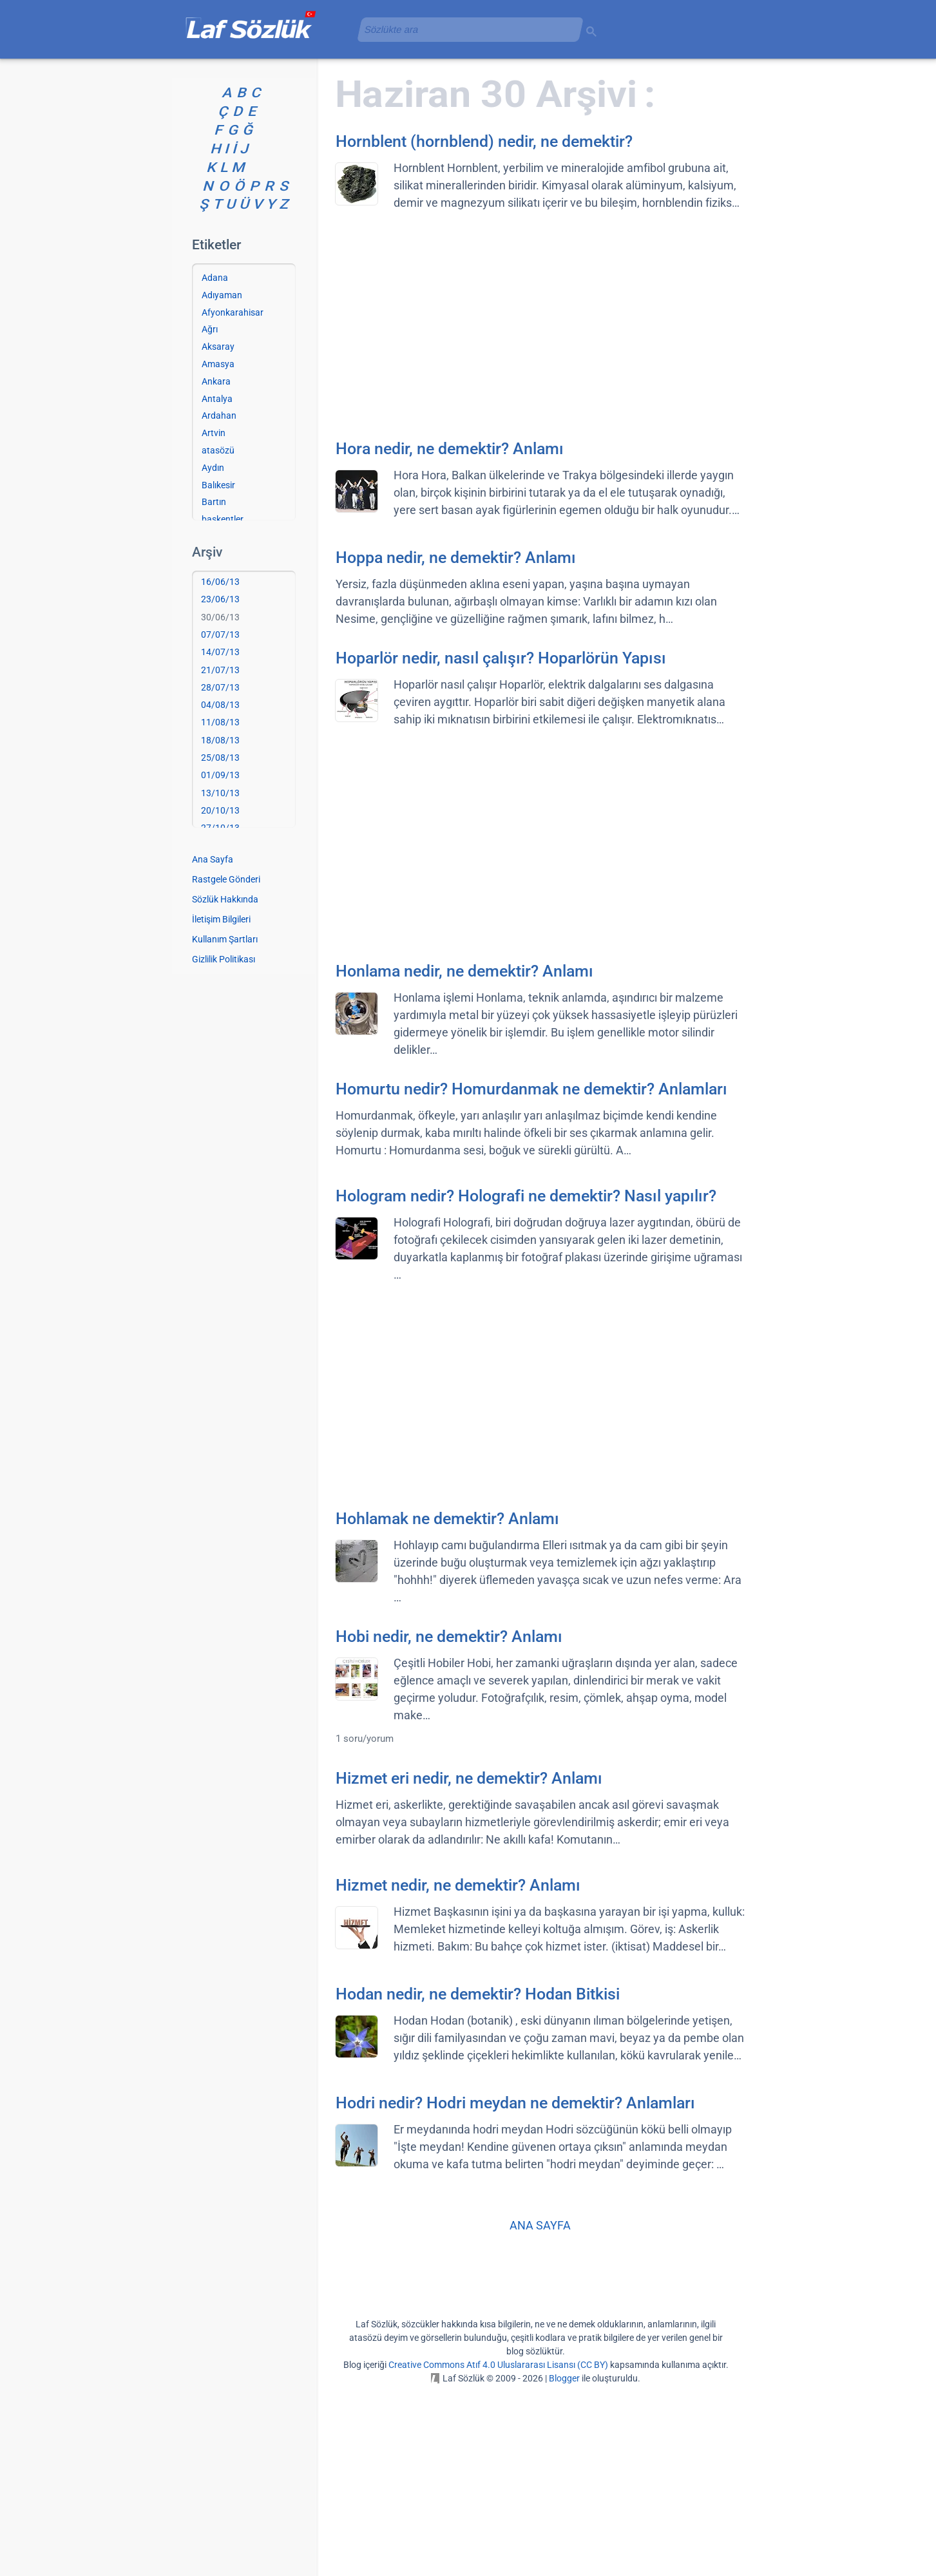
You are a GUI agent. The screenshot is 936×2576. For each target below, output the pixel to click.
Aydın (213, 654)
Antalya (217, 585)
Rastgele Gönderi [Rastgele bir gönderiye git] (226, 1065)
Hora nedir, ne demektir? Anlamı (450, 634)
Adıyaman (222, 481)
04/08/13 (220, 891)
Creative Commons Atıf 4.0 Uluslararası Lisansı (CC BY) (498, 2551)
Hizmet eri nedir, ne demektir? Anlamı (469, 1964)
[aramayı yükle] (465, 29)
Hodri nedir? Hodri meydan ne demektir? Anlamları (515, 2289)
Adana (215, 464)
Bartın (214, 688)
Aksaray (218, 533)
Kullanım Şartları (225, 1125)
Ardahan (219, 601)
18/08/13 (220, 926)
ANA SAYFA (540, 2411)
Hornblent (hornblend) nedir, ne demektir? (484, 327)
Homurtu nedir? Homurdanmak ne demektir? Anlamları (531, 1275)
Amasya (218, 550)
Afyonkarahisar (232, 498)
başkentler (223, 705)
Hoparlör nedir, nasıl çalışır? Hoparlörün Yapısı (501, 844)
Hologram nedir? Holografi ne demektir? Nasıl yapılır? (526, 1382)
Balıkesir (218, 671)
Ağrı (210, 515)
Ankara (216, 567)
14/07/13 (220, 838)
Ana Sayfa (212, 1045)
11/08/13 (220, 908)
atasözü (218, 636)
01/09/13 (220, 961)
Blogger (564, 2564)
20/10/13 (220, 996)
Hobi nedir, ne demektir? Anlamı (449, 1822)
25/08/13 (220, 944)
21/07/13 (220, 856)
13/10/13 (220, 979)
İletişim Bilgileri (221, 1105)
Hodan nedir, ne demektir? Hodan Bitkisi (478, 2180)
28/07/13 (220, 873)
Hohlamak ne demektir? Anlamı (447, 1704)
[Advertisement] (468, 145)
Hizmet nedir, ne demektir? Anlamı (458, 2071)
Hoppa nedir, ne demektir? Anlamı (456, 743)
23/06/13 (220, 785)
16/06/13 (220, 768)
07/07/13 (220, 821)
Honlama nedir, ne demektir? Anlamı (464, 1157)
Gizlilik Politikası (223, 1145)
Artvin (213, 619)
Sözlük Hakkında (225, 1085)
